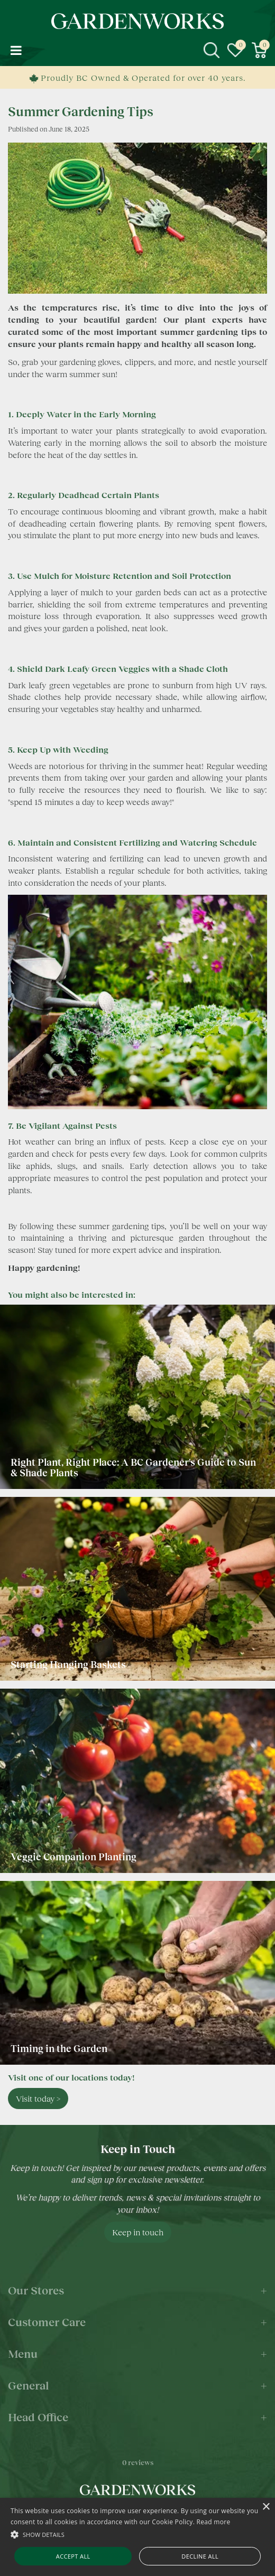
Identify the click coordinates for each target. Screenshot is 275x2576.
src (211, 50)
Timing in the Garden (59, 2048)
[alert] (137, 2537)
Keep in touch (137, 2232)
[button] (137, 2534)
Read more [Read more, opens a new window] (214, 2521)
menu (16, 50)
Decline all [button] (199, 2556)
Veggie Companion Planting (73, 1856)
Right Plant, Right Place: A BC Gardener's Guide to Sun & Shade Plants (133, 1467)
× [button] (266, 2507)
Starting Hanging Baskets (68, 1664)
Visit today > (38, 2098)
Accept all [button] (73, 2556)
